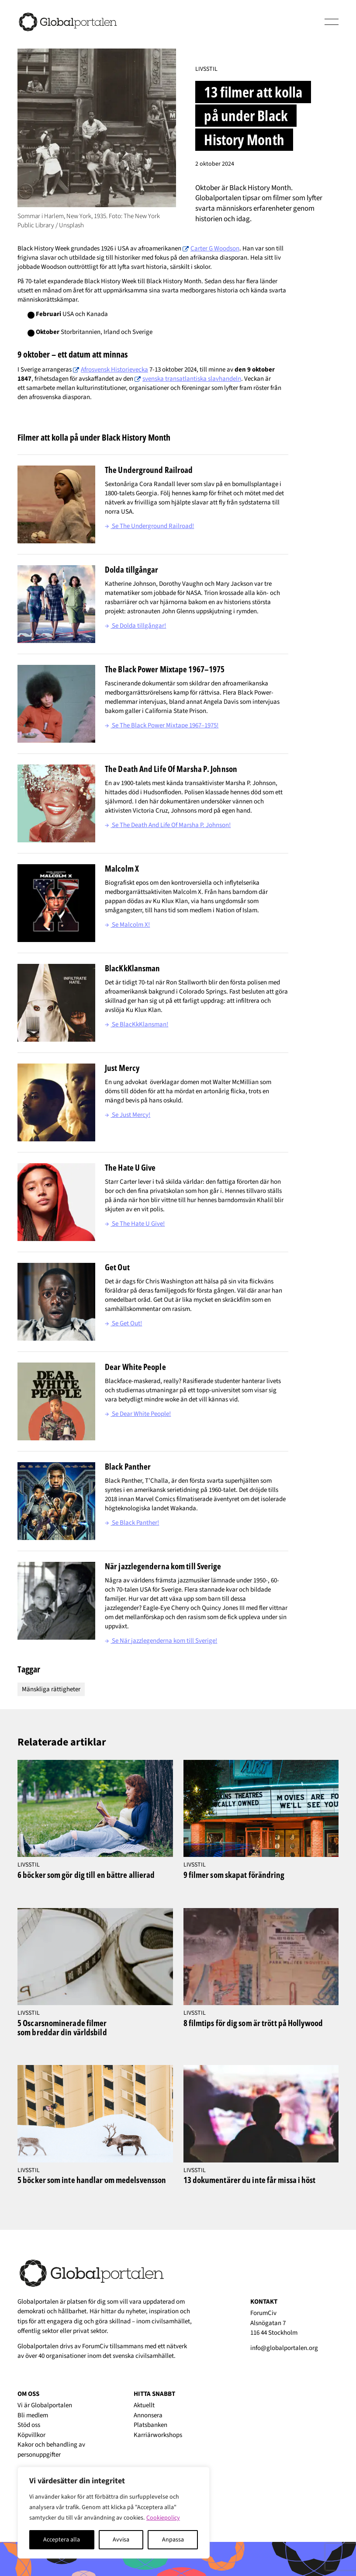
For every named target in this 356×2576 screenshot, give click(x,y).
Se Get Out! (123, 1323)
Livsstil (206, 69)
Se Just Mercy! (127, 1114)
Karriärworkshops (158, 2435)
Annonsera (148, 2415)
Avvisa (121, 2539)
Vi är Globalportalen (44, 2405)
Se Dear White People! (138, 1413)
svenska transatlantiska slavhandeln (191, 378)
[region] (113, 2513)
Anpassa (173, 2539)
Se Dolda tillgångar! (135, 625)
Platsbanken (150, 2425)
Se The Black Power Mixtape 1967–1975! (161, 725)
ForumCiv (95, 2346)
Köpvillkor (31, 2435)
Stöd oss (28, 2425)
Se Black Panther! (132, 1522)
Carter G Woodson (214, 248)
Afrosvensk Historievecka (114, 369)
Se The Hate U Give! (135, 1223)
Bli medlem (32, 2415)
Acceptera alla (61, 2539)
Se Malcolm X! (127, 924)
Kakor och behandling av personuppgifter (51, 2449)
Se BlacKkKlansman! (136, 1024)
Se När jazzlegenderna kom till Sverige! (161, 1640)
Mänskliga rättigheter (51, 1689)
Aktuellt (144, 2405)
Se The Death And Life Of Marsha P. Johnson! (168, 825)
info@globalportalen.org (284, 2348)
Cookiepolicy (163, 2517)
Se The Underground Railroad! (149, 526)
